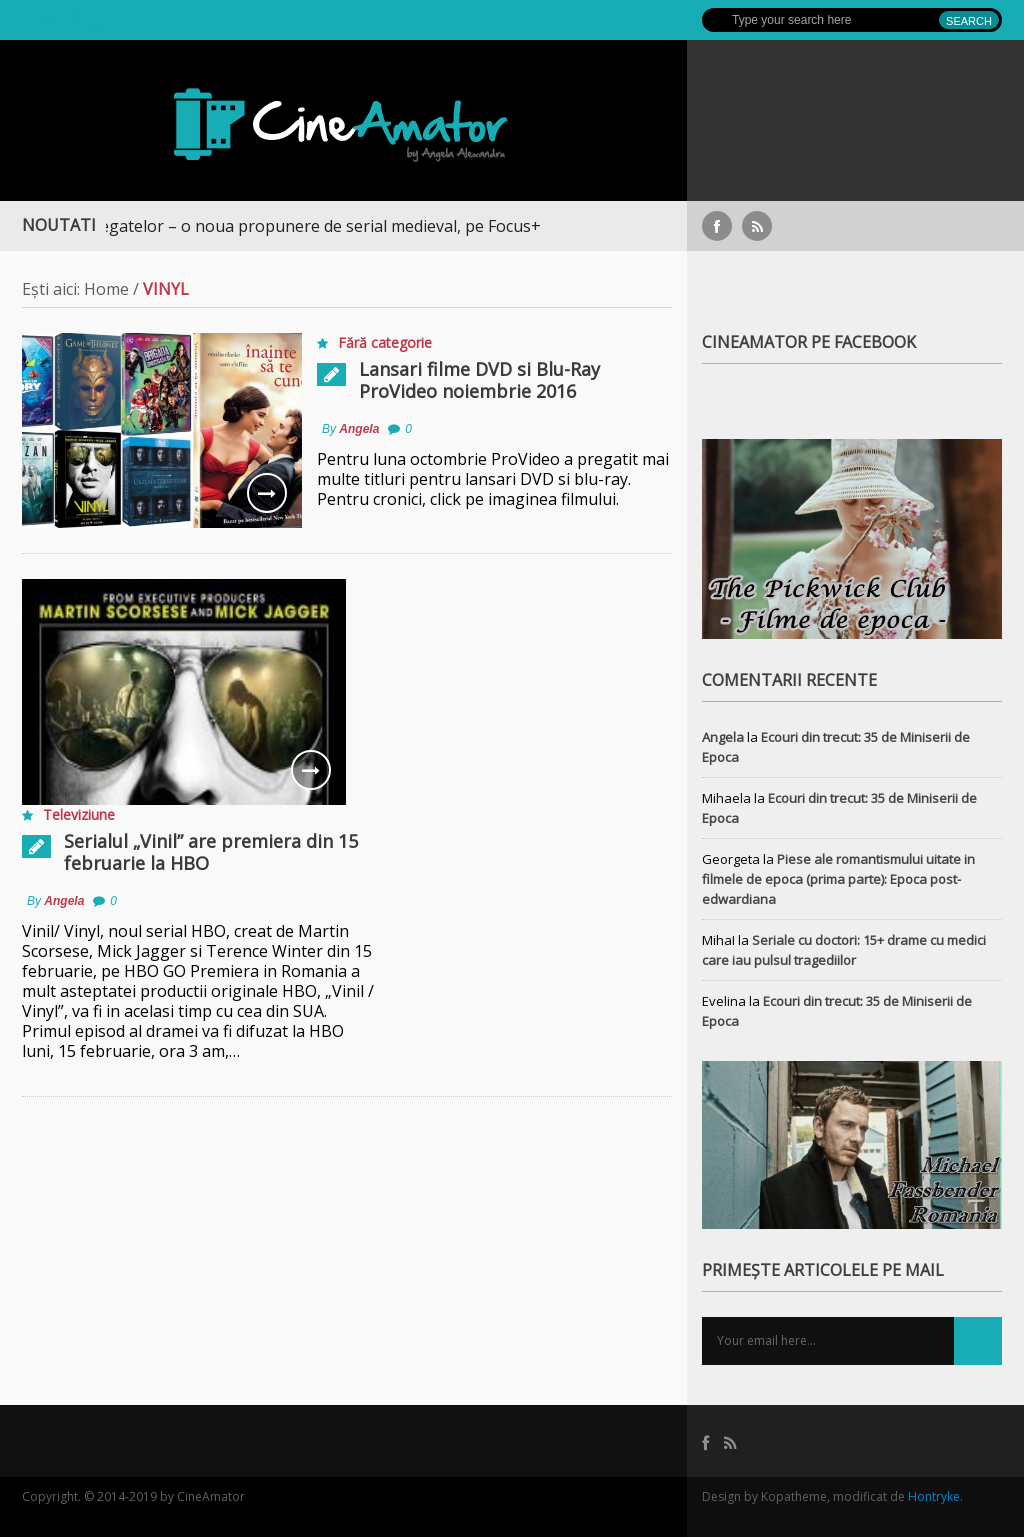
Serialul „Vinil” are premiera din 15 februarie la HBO (211, 852)
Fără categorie (385, 342)
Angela (359, 429)
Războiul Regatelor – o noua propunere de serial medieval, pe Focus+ (288, 226)
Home (106, 289)
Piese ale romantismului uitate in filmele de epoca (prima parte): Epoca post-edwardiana (838, 879)
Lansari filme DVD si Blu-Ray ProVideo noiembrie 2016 (479, 380)
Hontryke (934, 1496)
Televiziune (79, 814)
